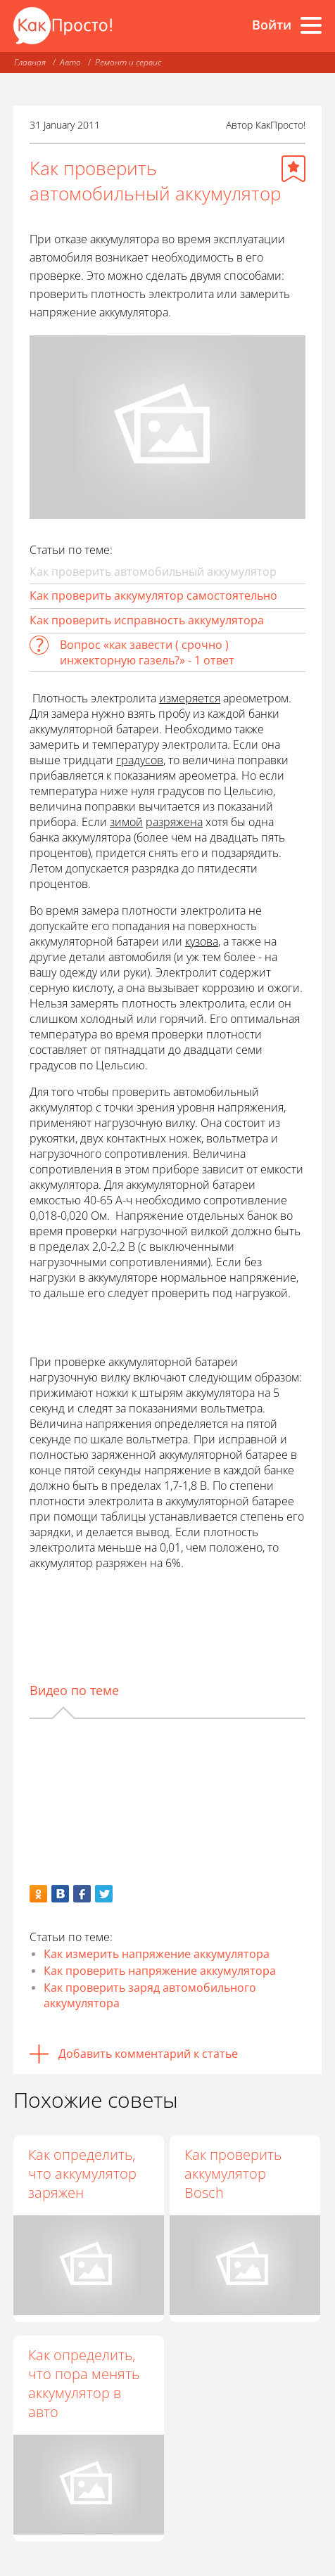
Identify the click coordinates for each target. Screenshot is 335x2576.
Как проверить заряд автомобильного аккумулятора (150, 1995)
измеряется (189, 698)
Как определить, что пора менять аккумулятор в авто (83, 2383)
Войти (271, 24)
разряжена (174, 822)
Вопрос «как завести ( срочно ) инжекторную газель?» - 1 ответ (147, 652)
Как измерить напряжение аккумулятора (157, 1954)
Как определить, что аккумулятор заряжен (82, 2173)
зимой (126, 822)
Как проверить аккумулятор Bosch (233, 2173)
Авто (70, 62)
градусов (139, 760)
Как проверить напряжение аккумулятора (160, 1970)
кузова (201, 941)
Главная (30, 62)
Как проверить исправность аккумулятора (147, 620)
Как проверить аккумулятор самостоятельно (153, 595)
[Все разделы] (311, 25)
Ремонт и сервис (128, 62)
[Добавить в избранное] (293, 168)
